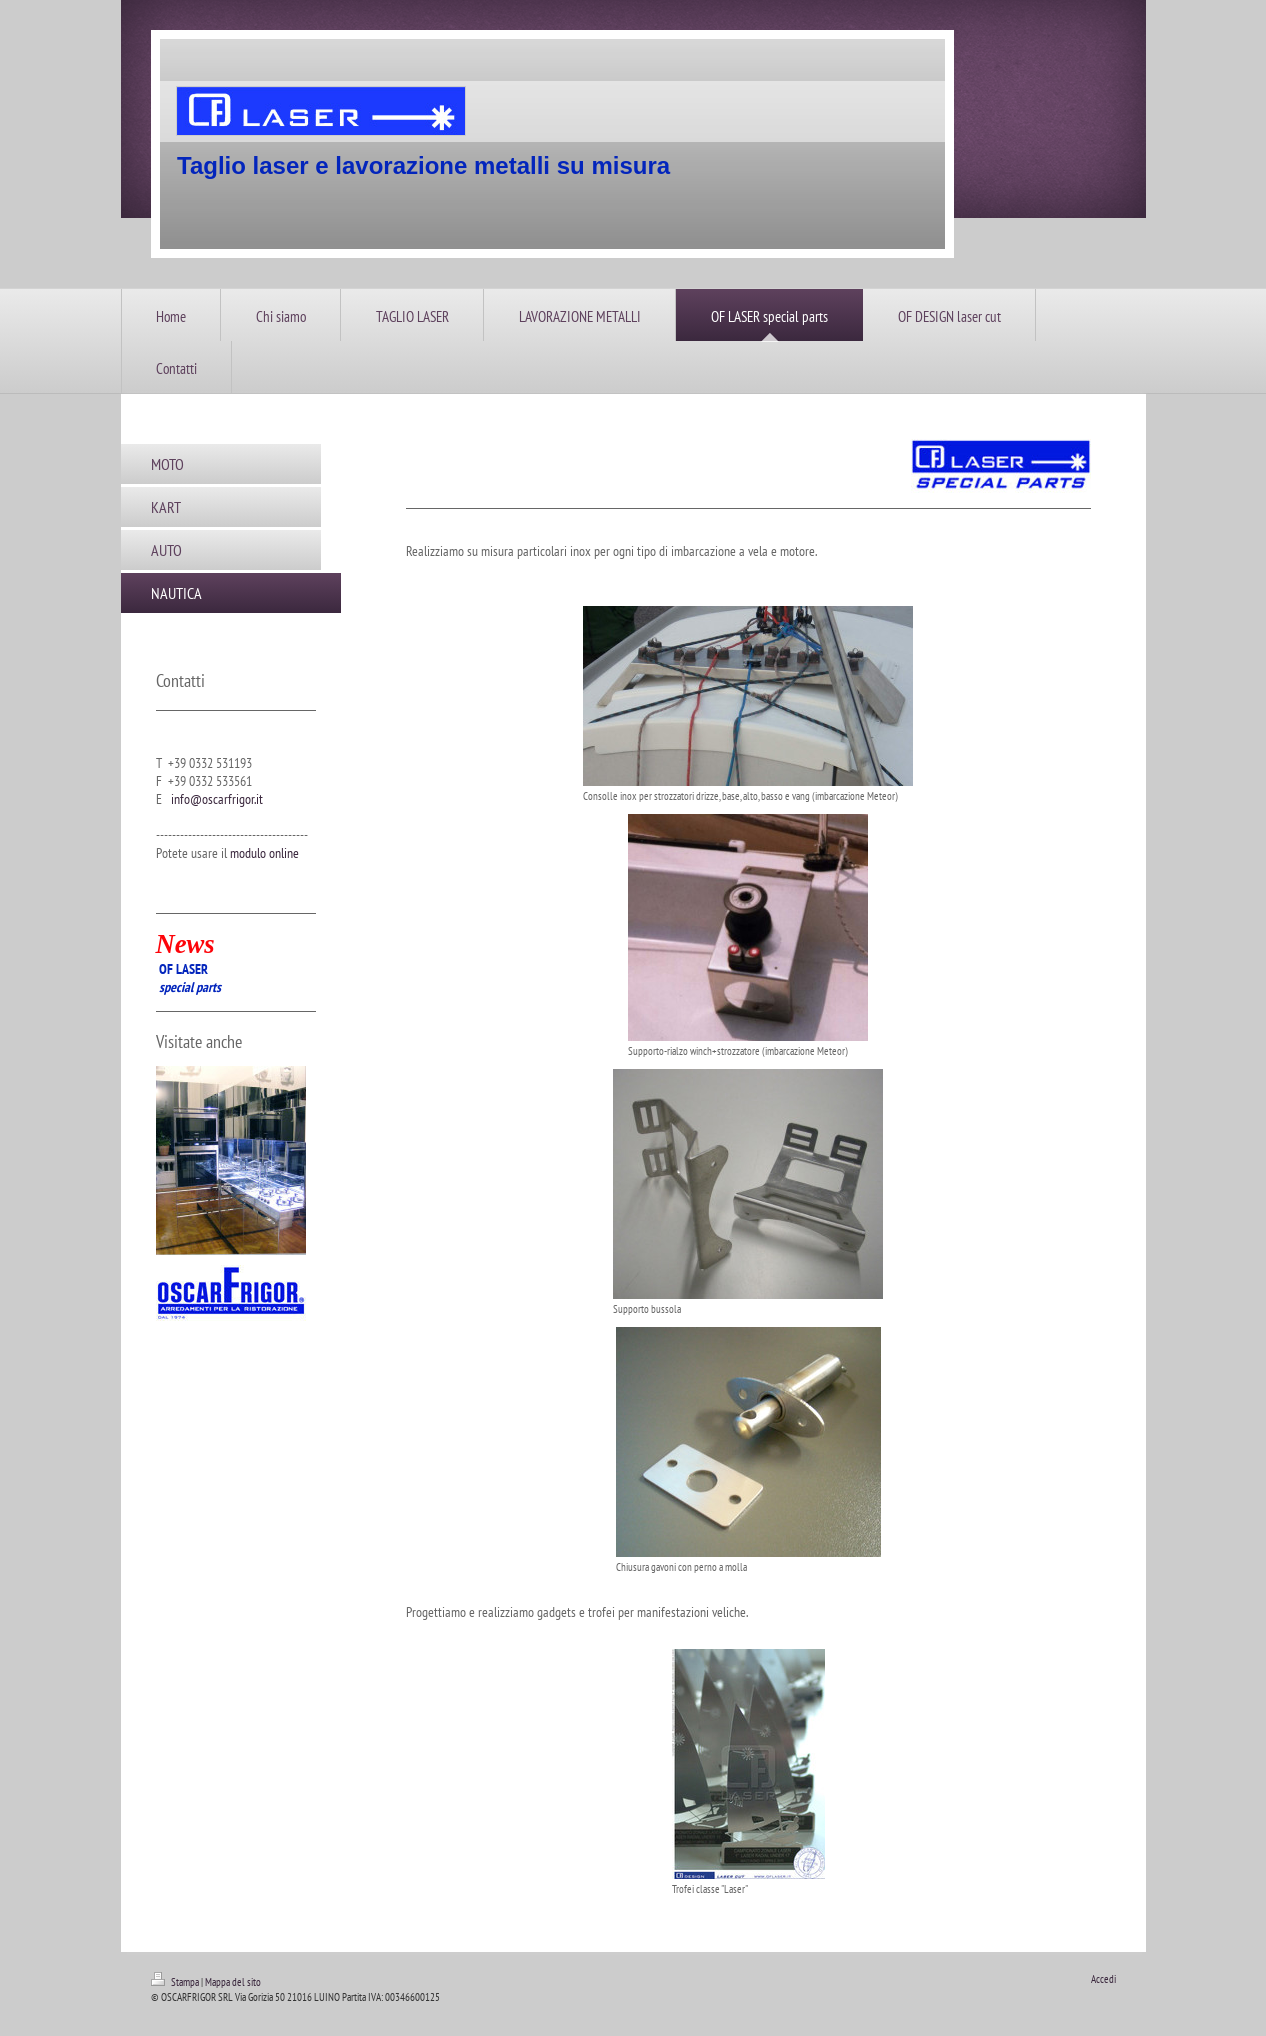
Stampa (176, 1982)
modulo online (264, 853)
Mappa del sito (233, 1982)
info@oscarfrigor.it (217, 799)
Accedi (1103, 1979)
